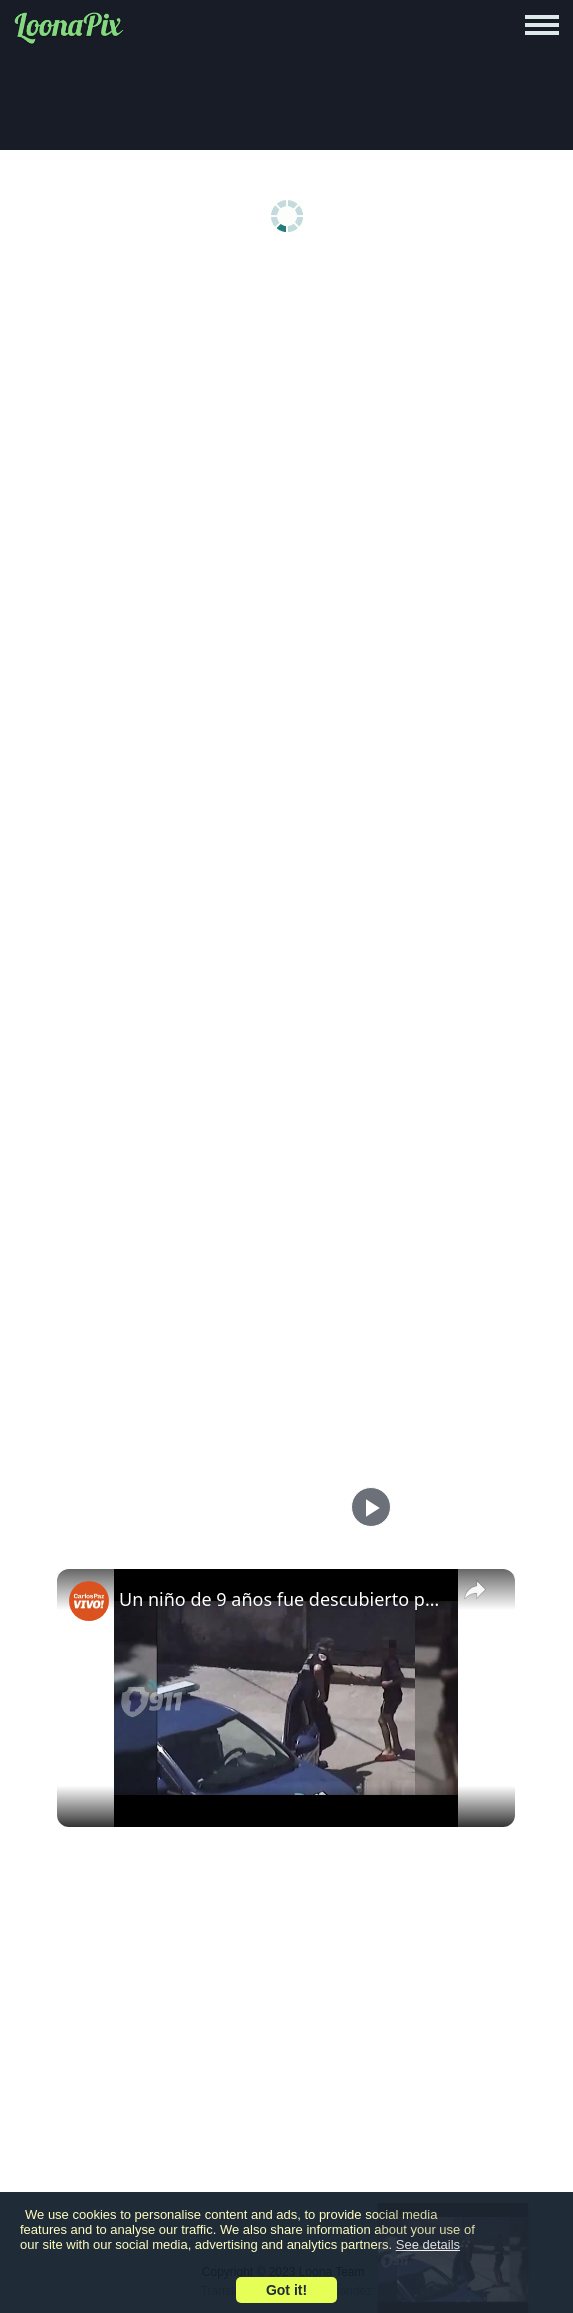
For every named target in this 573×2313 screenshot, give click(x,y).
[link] (89, 1601)
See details (428, 2244)
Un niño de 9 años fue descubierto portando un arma (283, 1599)
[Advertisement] (286, 422)
